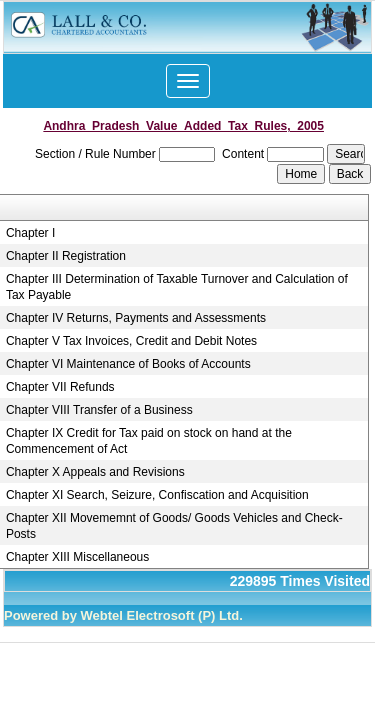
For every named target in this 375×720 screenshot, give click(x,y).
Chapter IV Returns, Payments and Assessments (136, 318)
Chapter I (30, 233)
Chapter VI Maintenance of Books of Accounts (128, 364)
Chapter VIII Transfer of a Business (99, 410)
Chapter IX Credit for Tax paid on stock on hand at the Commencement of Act (149, 441)
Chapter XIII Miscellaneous (77, 557)
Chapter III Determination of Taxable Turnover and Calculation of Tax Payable (177, 287)
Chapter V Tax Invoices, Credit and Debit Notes (131, 341)
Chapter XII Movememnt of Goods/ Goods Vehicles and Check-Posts (174, 526)
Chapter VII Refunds (60, 387)
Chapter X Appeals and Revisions (95, 472)
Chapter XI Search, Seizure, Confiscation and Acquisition (157, 495)
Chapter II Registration (66, 256)
